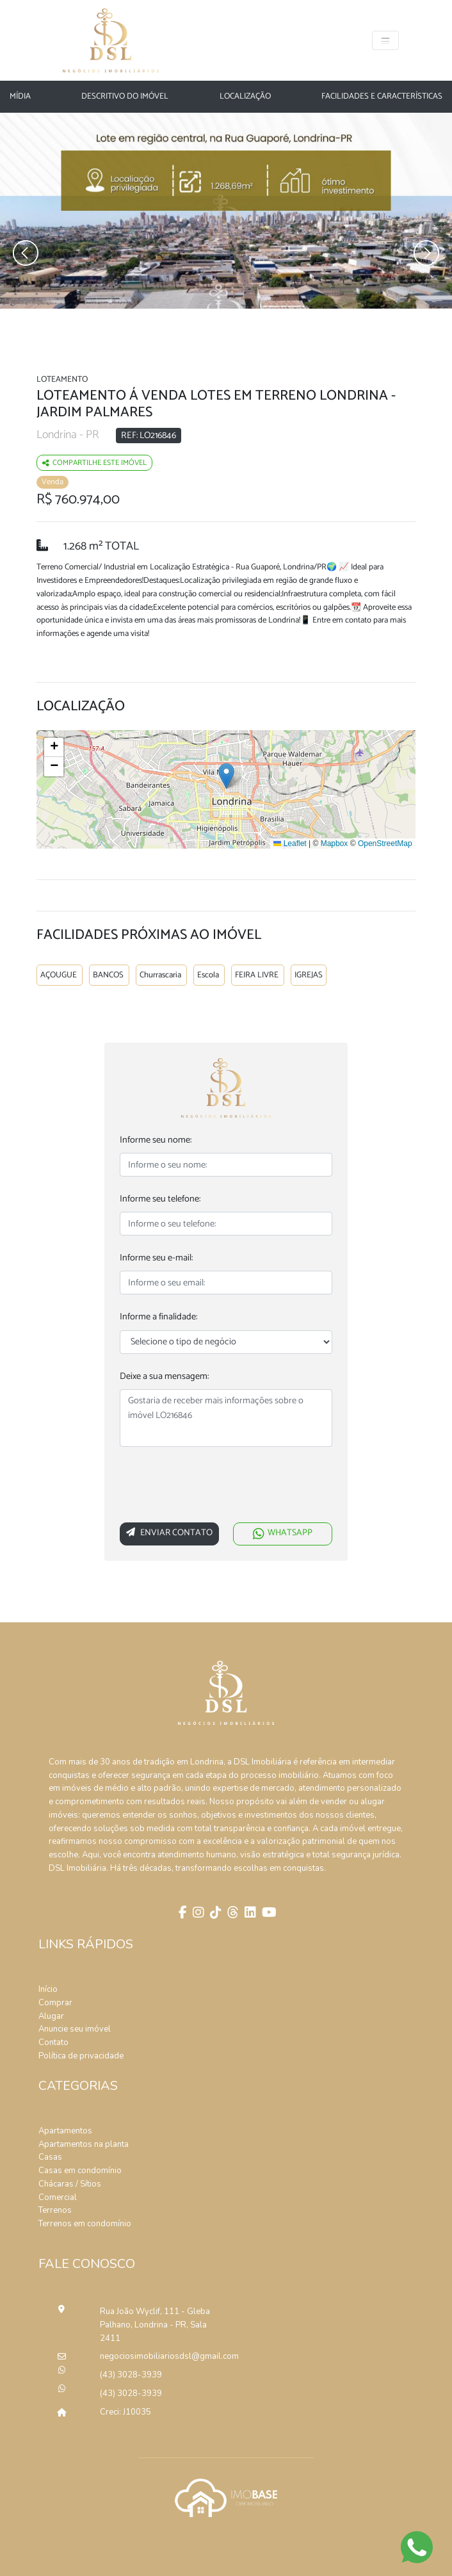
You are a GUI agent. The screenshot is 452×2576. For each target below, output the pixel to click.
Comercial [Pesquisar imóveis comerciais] (57, 2197)
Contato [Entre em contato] (53, 2042)
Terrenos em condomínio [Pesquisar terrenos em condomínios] (84, 2224)
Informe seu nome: (155, 1140)
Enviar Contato (169, 1533)
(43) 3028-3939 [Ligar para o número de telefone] (131, 2375)
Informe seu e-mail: (156, 1258)
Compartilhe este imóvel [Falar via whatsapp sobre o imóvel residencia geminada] (94, 463)
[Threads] (231, 1913)
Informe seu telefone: (160, 1199)
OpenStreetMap (385, 843)
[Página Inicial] (111, 39)
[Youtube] (268, 1913)
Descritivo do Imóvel (124, 96)
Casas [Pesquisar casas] (50, 2157)
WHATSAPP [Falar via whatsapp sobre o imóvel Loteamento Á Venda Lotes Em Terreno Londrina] (282, 1533)
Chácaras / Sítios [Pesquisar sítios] (69, 2184)
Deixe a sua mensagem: (164, 1376)
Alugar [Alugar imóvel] (51, 2016)
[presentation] (217, 1487)
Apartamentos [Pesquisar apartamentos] (65, 2131)
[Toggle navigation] (385, 40)
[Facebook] (181, 1913)
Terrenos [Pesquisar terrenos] (55, 2210)
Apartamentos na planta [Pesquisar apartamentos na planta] (83, 2144)
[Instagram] (197, 1913)
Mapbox (334, 843)
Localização (245, 96)
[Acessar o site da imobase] (226, 2496)
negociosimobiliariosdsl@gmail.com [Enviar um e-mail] (157, 2356)
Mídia (20, 96)
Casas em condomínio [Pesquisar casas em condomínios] (80, 2170)
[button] (226, 776)
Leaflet (289, 843)
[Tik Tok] (214, 1913)
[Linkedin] (248, 1913)
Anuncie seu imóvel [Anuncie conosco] (74, 2029)
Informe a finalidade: (158, 1317)
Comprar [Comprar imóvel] (55, 2003)
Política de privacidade (81, 2056)
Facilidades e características (381, 96)
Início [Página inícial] (48, 1989)
